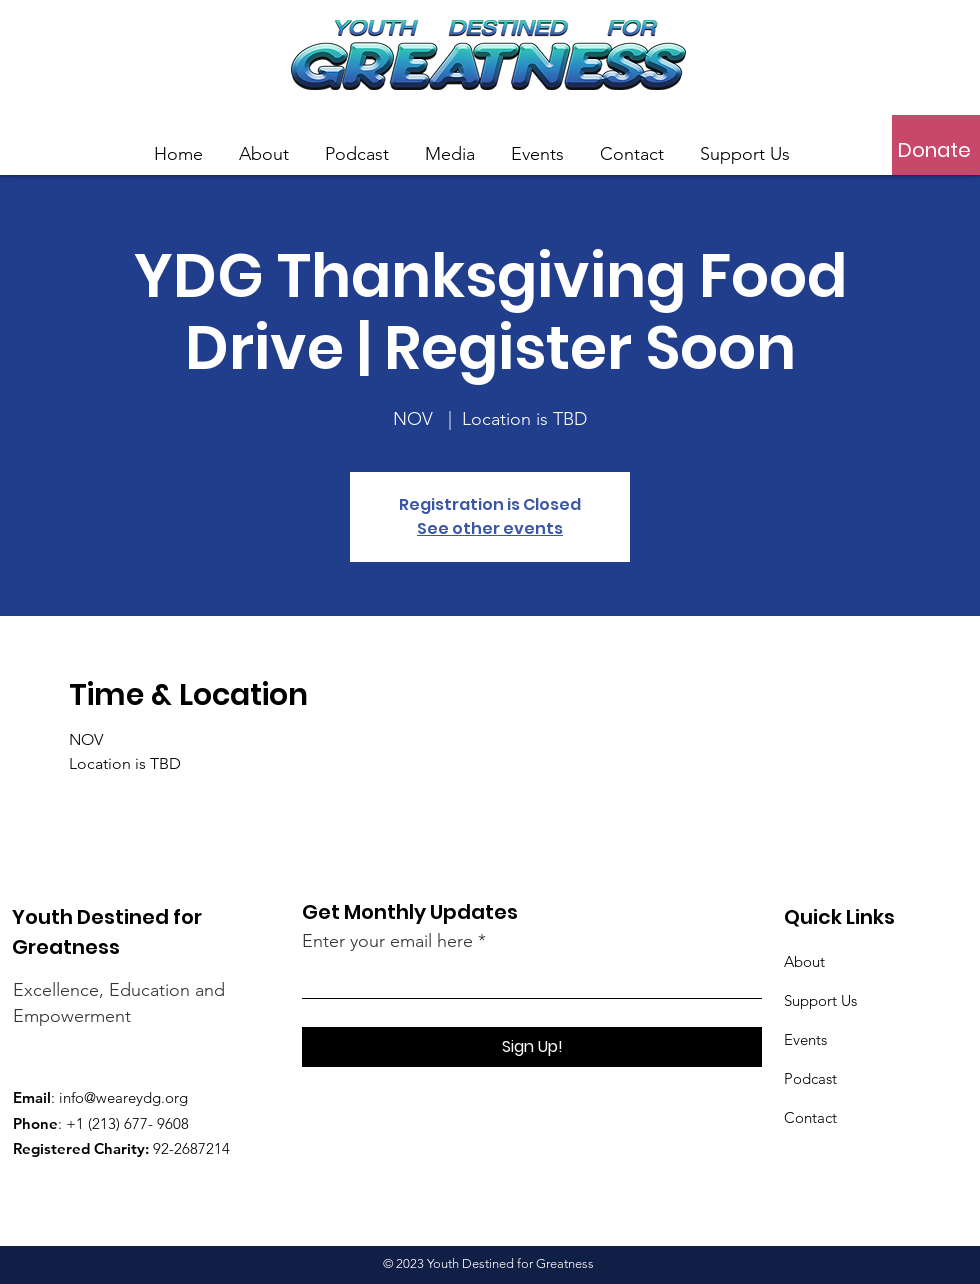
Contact (810, 1117)
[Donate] (934, 150)
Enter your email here (387, 941)
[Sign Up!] (532, 1047)
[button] (450, 145)
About (804, 961)
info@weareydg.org (123, 1097)
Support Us (820, 1000)
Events (805, 1039)
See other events (490, 528)
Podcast (810, 1078)
